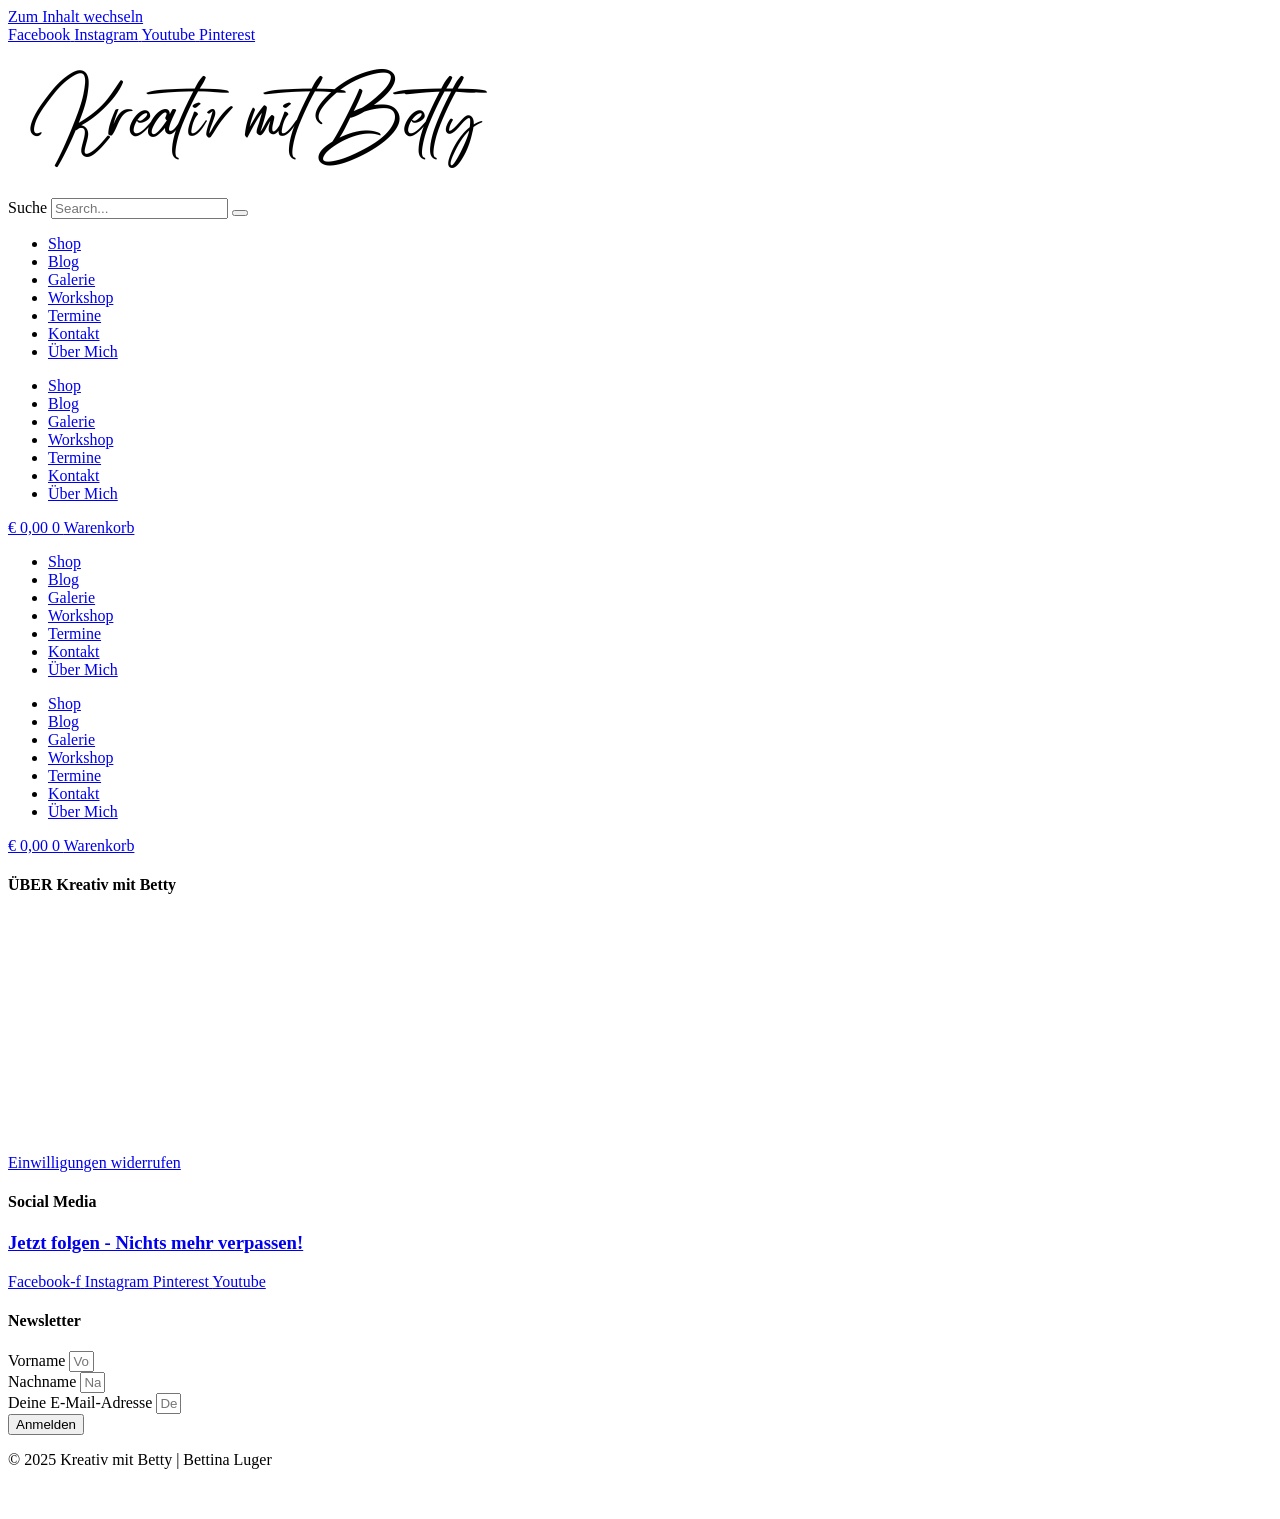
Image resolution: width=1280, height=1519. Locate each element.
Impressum (43, 1026)
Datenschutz (47, 1060)
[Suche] (240, 213)
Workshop (80, 297)
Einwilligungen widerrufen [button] (94, 1162)
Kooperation (48, 958)
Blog (63, 261)
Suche (27, 207)
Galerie (71, 279)
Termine (74, 315)
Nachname (44, 1381)
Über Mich (83, 351)
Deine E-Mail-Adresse (82, 1402)
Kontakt (74, 333)
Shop (64, 243)
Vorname (38, 1360)
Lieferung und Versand (81, 924)
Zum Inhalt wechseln (75, 16)
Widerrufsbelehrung (72, 1094)
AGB (25, 1128)
